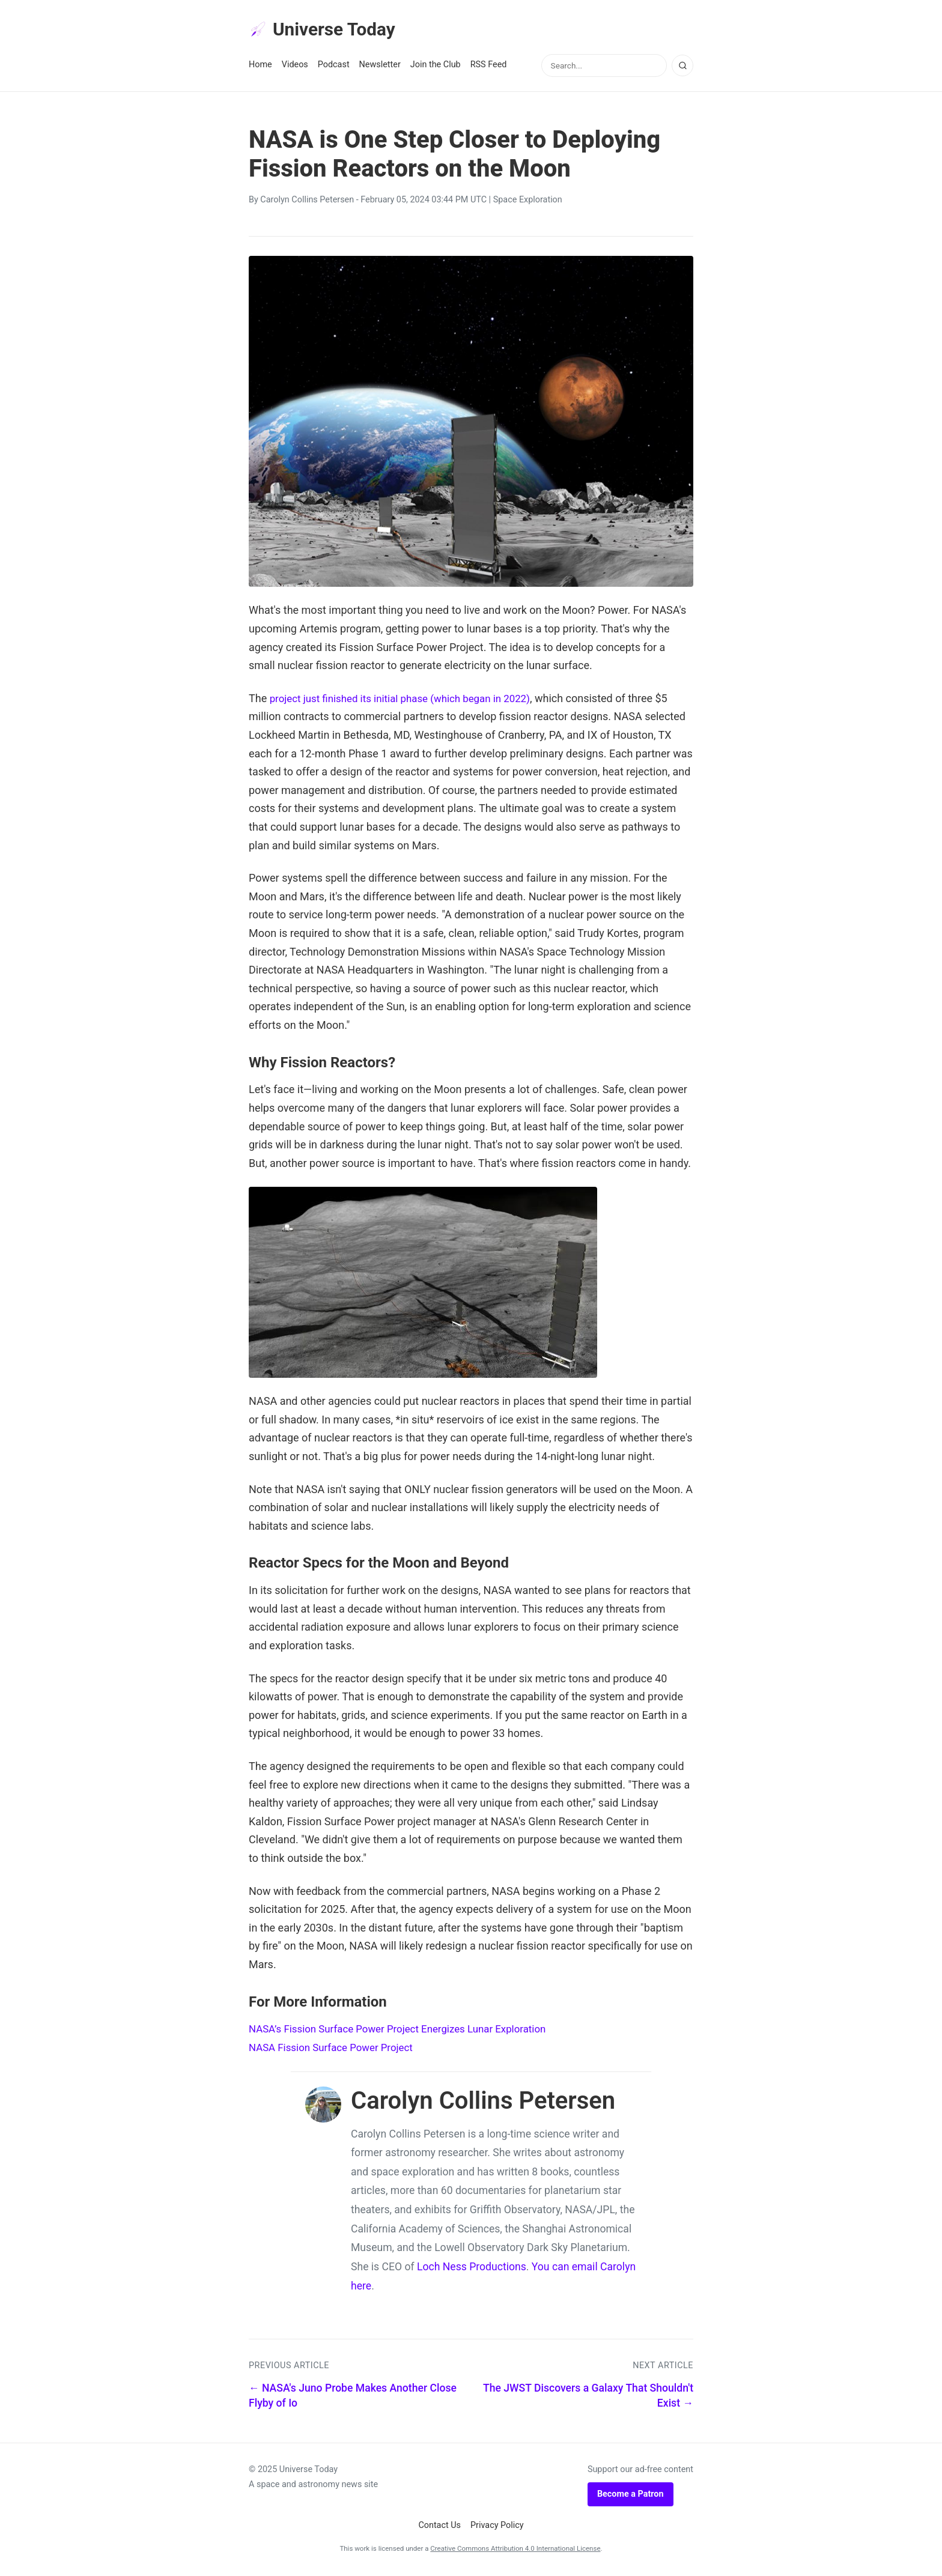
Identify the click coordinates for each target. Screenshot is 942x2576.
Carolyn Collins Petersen (307, 202)
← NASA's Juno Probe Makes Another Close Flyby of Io (353, 2397)
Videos (295, 67)
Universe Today (327, 30)
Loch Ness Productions (471, 2269)
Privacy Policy (497, 2528)
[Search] (682, 68)
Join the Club (435, 67)
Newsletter (380, 67)
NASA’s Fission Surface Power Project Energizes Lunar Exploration (408, 2031)
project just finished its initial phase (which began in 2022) (409, 700)
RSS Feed (488, 67)
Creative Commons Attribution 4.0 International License (515, 2551)
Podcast (334, 67)
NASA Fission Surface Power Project (336, 2049)
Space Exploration (527, 202)
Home (260, 67)
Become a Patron (630, 2496)
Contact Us (439, 2528)
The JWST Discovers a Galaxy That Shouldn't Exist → (588, 2397)
